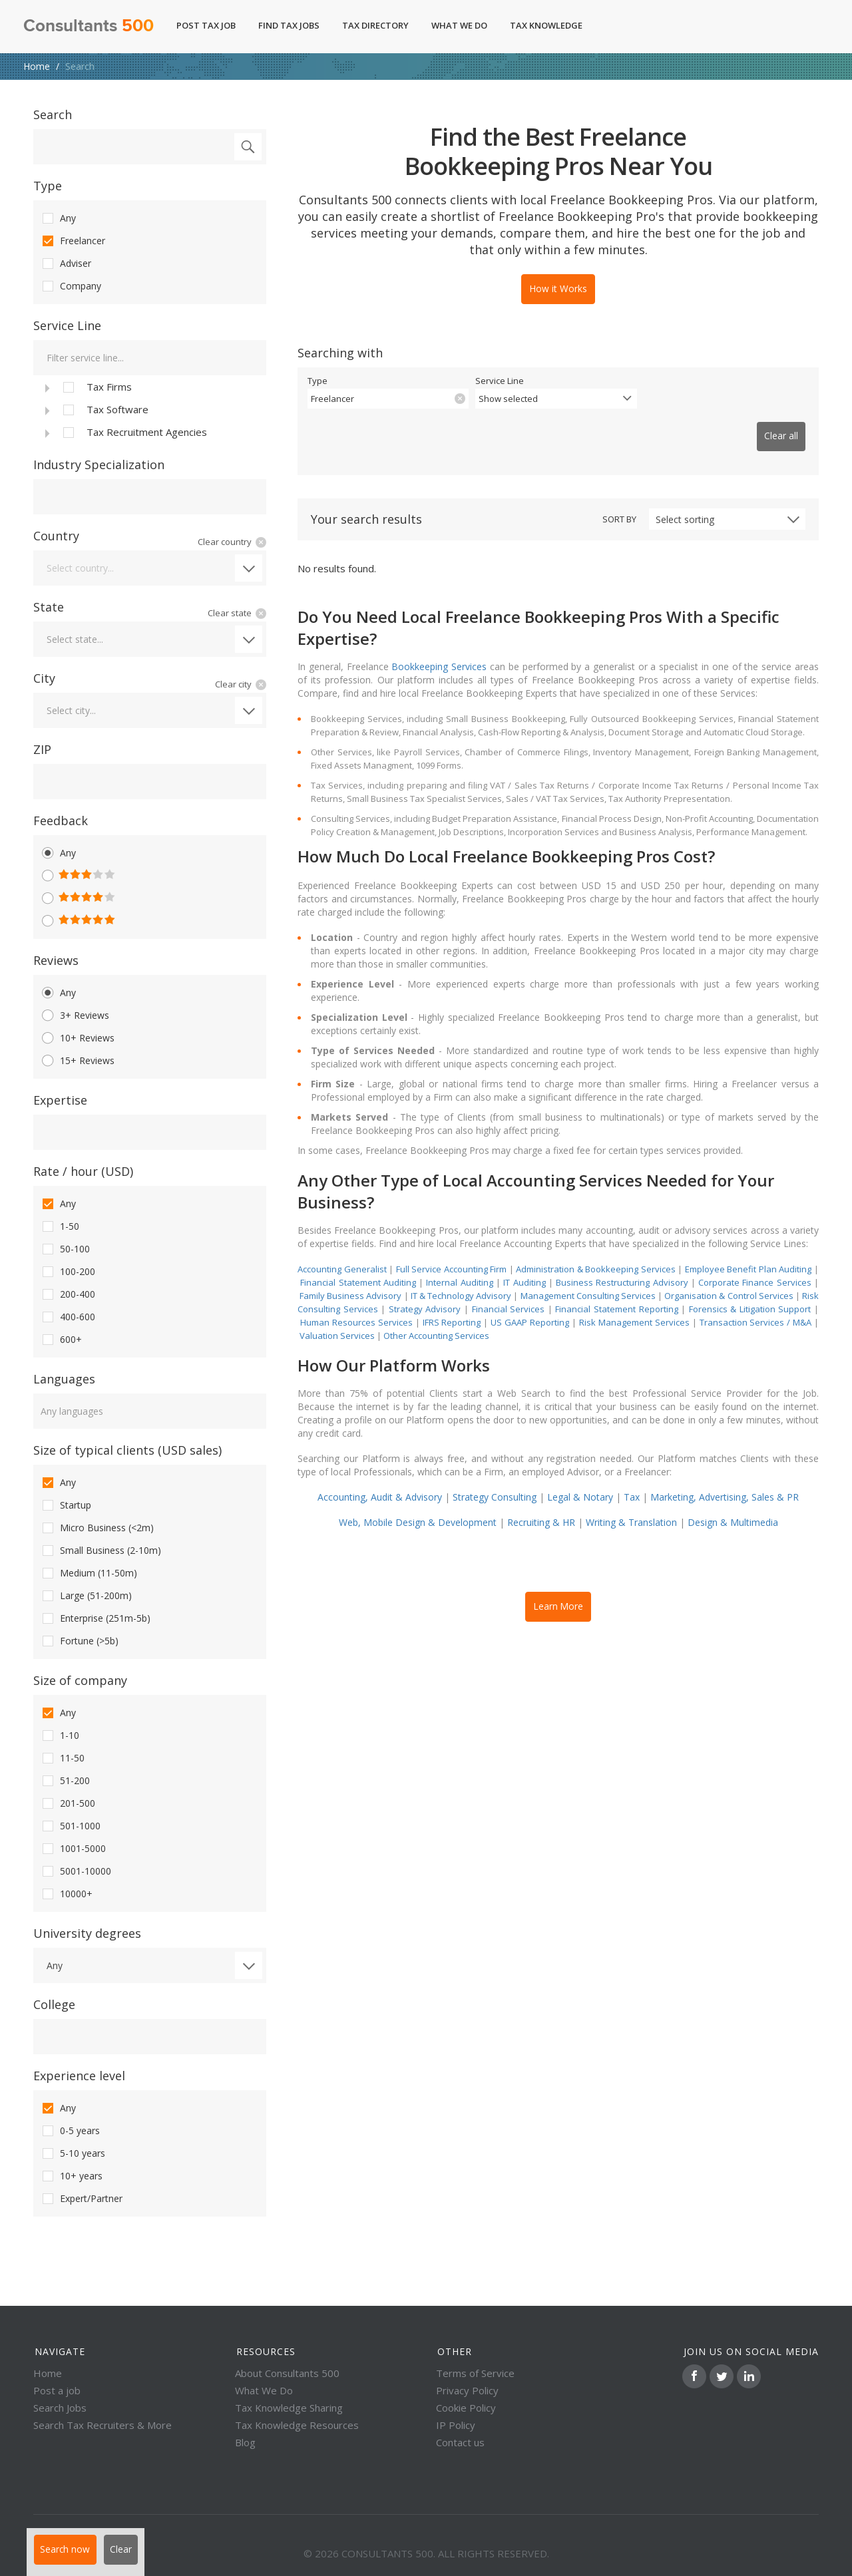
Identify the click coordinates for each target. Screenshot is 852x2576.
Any (58, 218)
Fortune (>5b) (79, 1641)
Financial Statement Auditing (358, 1260)
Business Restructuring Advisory (622, 1260)
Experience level (79, 2076)
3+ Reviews (74, 1015)
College (54, 2004)
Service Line (67, 325)
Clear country (225, 542)
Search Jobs (60, 2407)
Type (47, 186)
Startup (65, 1505)
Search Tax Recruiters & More (102, 2425)
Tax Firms (96, 387)
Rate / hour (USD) (83, 1171)
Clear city (233, 684)
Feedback (60, 820)
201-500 (67, 1803)
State (48, 607)
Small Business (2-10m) (100, 1551)
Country (56, 536)
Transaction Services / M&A (756, 1300)
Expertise (60, 1100)
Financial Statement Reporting (616, 1287)
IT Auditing (524, 1260)
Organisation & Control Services (728, 1274)
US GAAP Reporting (530, 1300)
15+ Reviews (77, 1061)
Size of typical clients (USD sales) (127, 1450)
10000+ (66, 1894)
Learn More (558, 1582)
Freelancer (72, 241)
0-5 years (70, 2131)
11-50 (62, 1758)
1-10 (59, 1736)
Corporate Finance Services (754, 1260)
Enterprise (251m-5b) (95, 1618)
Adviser (65, 264)
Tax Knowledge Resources (297, 2425)
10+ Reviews (77, 1038)
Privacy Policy (467, 2390)
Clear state (230, 613)
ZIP (42, 749)
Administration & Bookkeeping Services (596, 1247)
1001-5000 (73, 1849)
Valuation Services (337, 1314)
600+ (61, 1340)
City (44, 678)
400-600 (67, 1317)
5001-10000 (75, 1871)
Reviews (56, 960)
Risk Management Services (634, 1300)
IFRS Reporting (452, 1300)
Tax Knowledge (553, 25)
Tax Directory (375, 25)
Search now (71, 2555)
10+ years (71, 2176)
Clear (137, 2555)
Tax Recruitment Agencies (134, 433)
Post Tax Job (206, 25)
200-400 (67, 1294)
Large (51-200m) (86, 1596)
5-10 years (72, 2153)
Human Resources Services (356, 1300)
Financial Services (508, 1287)
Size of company (80, 1680)
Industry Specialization (98, 464)
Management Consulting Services (588, 1274)
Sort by (619, 497)
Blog (245, 2442)
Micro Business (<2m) (97, 1528)
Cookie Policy (466, 2407)
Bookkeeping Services (439, 644)
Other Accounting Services (436, 1314)
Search (52, 114)
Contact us (460, 2442)
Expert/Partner (81, 2199)
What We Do (459, 25)
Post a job (57, 2390)
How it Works (558, 286)
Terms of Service (475, 2373)
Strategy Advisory (425, 1287)
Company (70, 286)
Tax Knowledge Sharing (289, 2407)
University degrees (87, 1933)
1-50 (59, 1226)
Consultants (88, 27)
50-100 (65, 1249)
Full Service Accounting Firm (451, 1247)
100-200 (67, 1272)
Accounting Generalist (342, 1247)
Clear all (774, 423)
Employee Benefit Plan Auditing (748, 1247)
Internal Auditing (459, 1260)
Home (36, 66)
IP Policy (455, 2425)
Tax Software (104, 410)
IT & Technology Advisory (462, 1274)
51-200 (65, 1781)
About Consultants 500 (287, 2373)
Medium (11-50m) (88, 1573)
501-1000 (70, 1826)
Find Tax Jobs (289, 25)
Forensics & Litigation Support (750, 1287)
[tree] (149, 409)
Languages (64, 1379)
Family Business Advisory (350, 1274)
